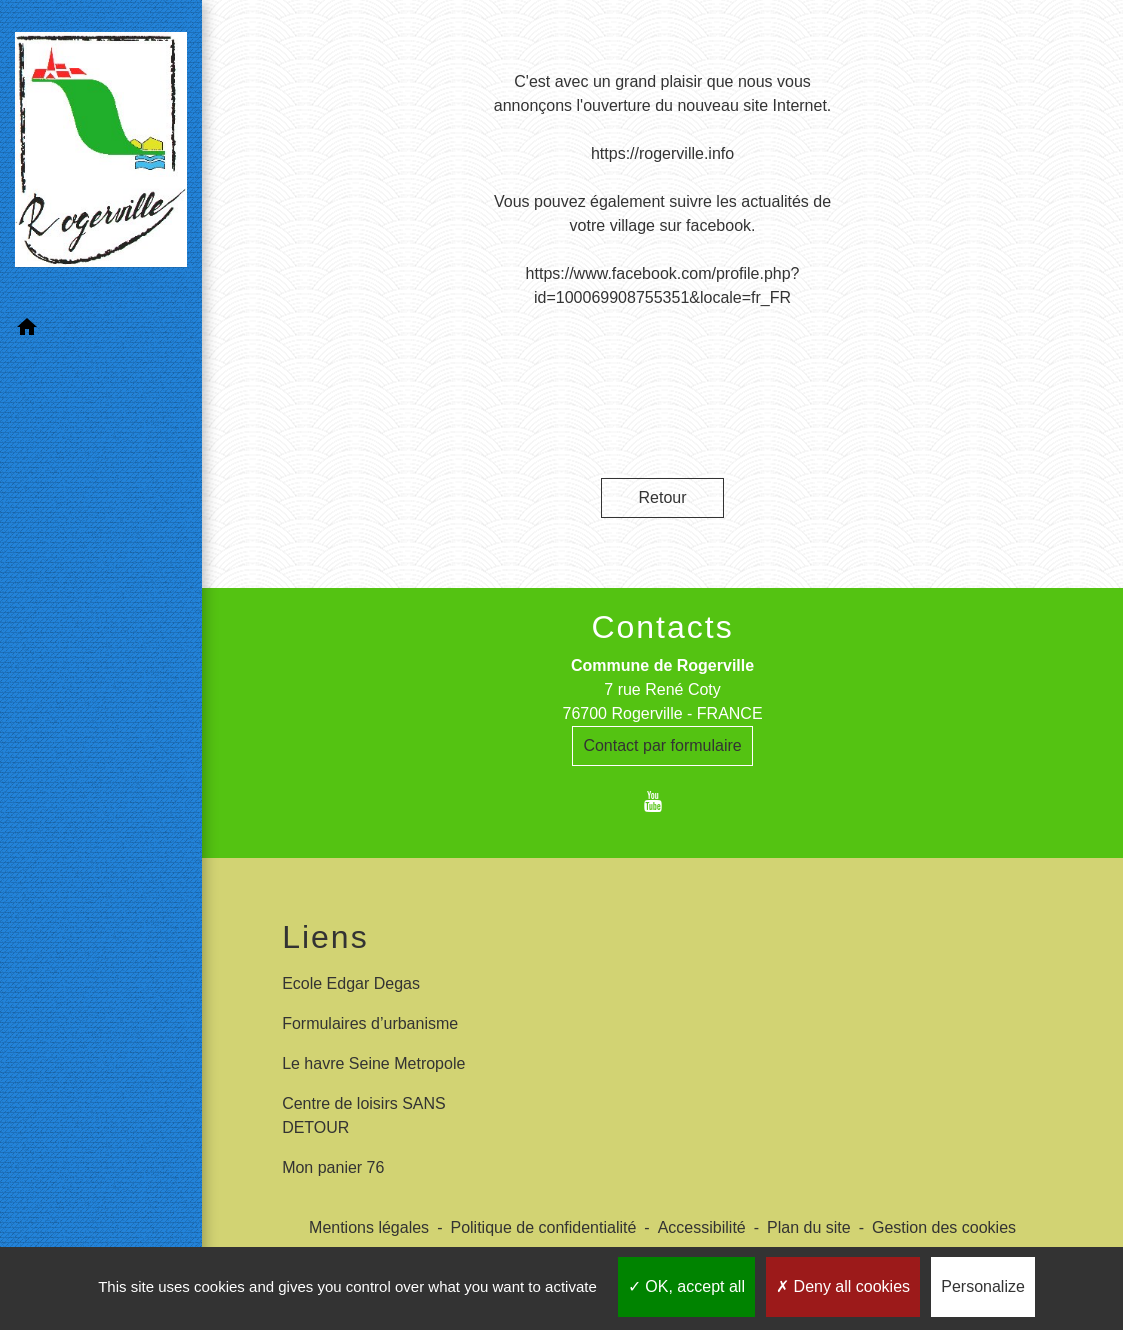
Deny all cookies (843, 1286)
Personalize (983, 1286)
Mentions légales (369, 1227)
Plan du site (809, 1227)
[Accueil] (101, 154)
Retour (663, 497)
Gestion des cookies (944, 1227)
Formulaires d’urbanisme (370, 1023)
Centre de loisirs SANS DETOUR (364, 1115)
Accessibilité (702, 1227)
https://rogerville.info (662, 153)
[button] (101, 330)
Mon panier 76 (333, 1167)
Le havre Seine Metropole (373, 1063)
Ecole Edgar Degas (351, 983)
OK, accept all (686, 1286)
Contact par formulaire (662, 745)
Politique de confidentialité (543, 1227)
